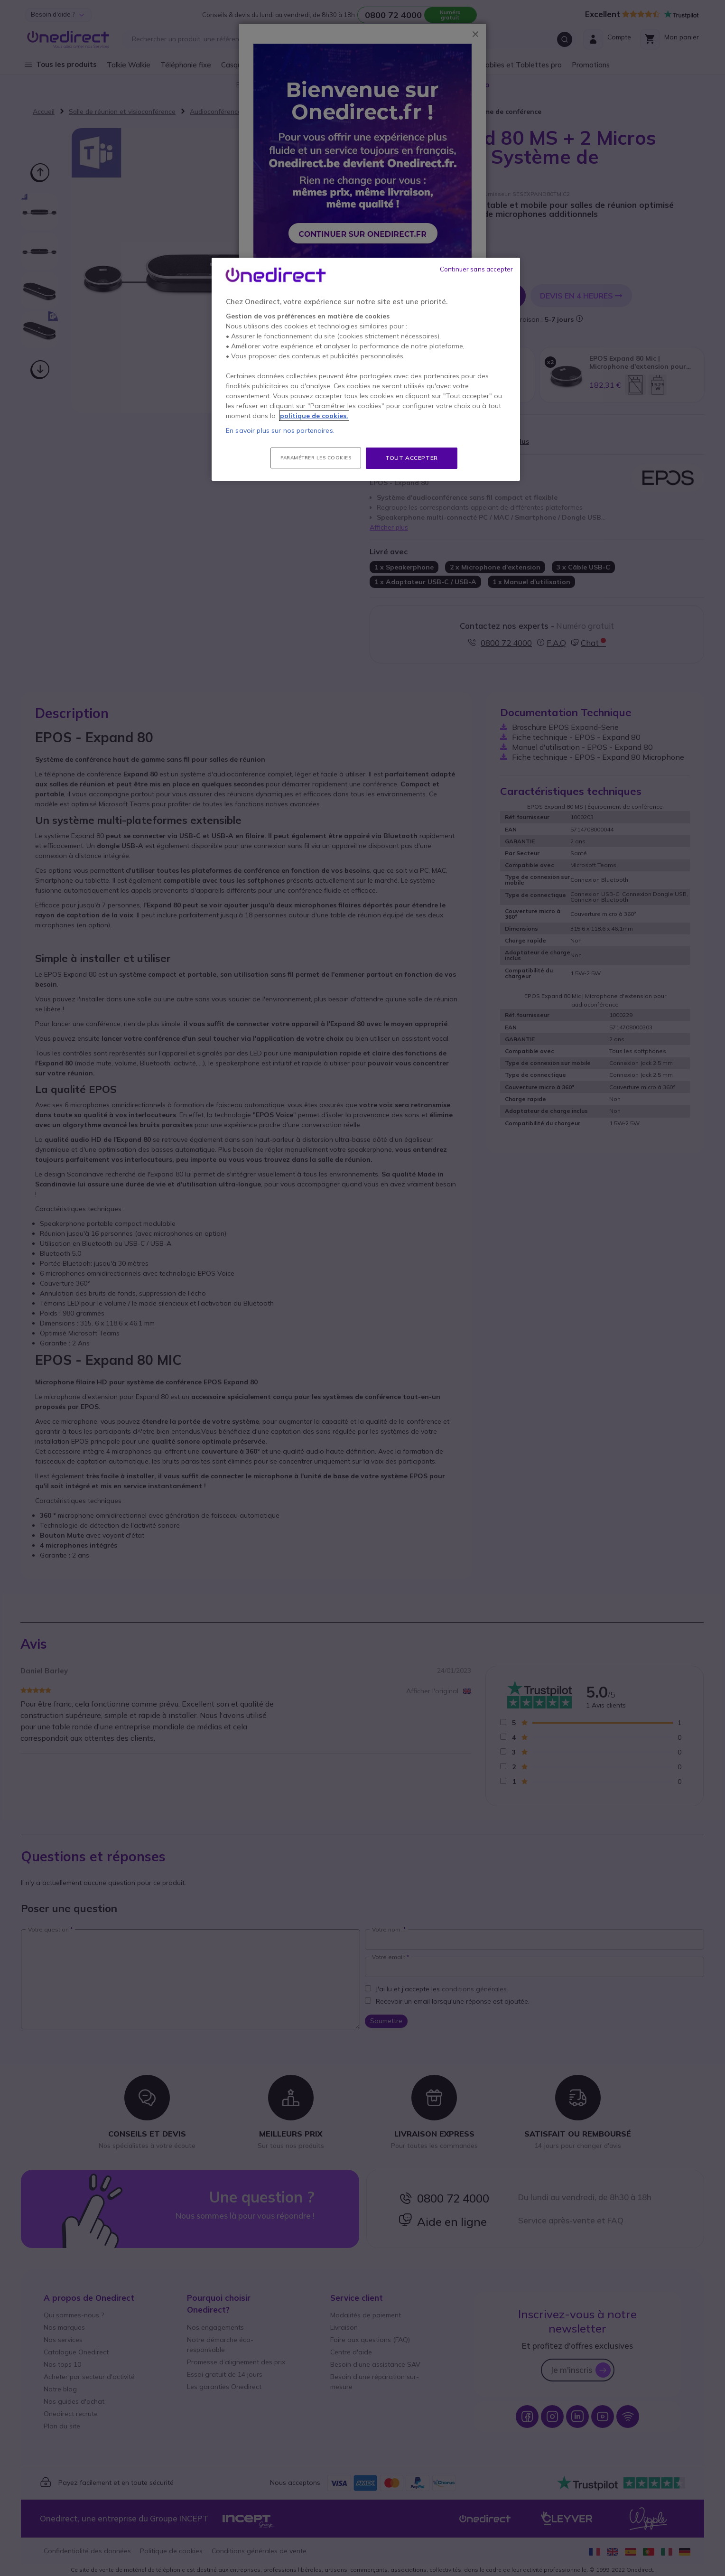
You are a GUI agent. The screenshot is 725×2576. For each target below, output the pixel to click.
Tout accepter (411, 457)
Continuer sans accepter (476, 269)
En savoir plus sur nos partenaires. (280, 430)
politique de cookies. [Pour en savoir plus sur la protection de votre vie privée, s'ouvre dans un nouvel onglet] (314, 415)
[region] (366, 369)
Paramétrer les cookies (315, 458)
